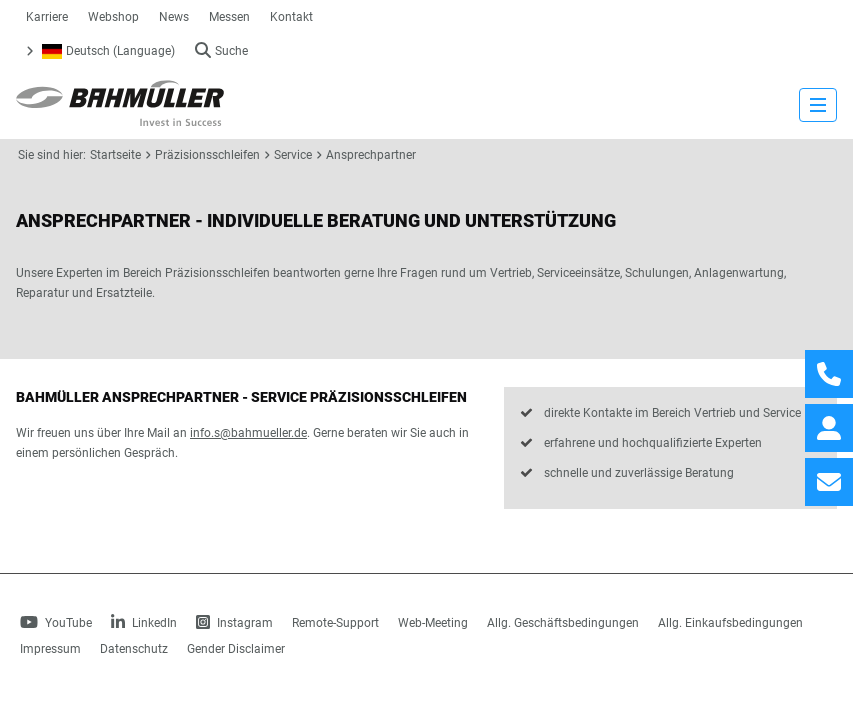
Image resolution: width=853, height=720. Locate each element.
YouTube (56, 623)
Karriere (47, 17)
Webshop (113, 17)
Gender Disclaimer (236, 649)
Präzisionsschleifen (207, 155)
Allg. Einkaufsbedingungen (730, 623)
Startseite (115, 155)
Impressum (50, 649)
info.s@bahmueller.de (248, 433)
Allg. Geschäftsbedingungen (563, 623)
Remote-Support (335, 623)
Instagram (234, 623)
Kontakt (291, 17)
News (174, 17)
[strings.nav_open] (818, 105)
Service (293, 155)
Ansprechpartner (371, 155)
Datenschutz (134, 649)
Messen (229, 17)
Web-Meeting (433, 623)
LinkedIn (144, 623)
